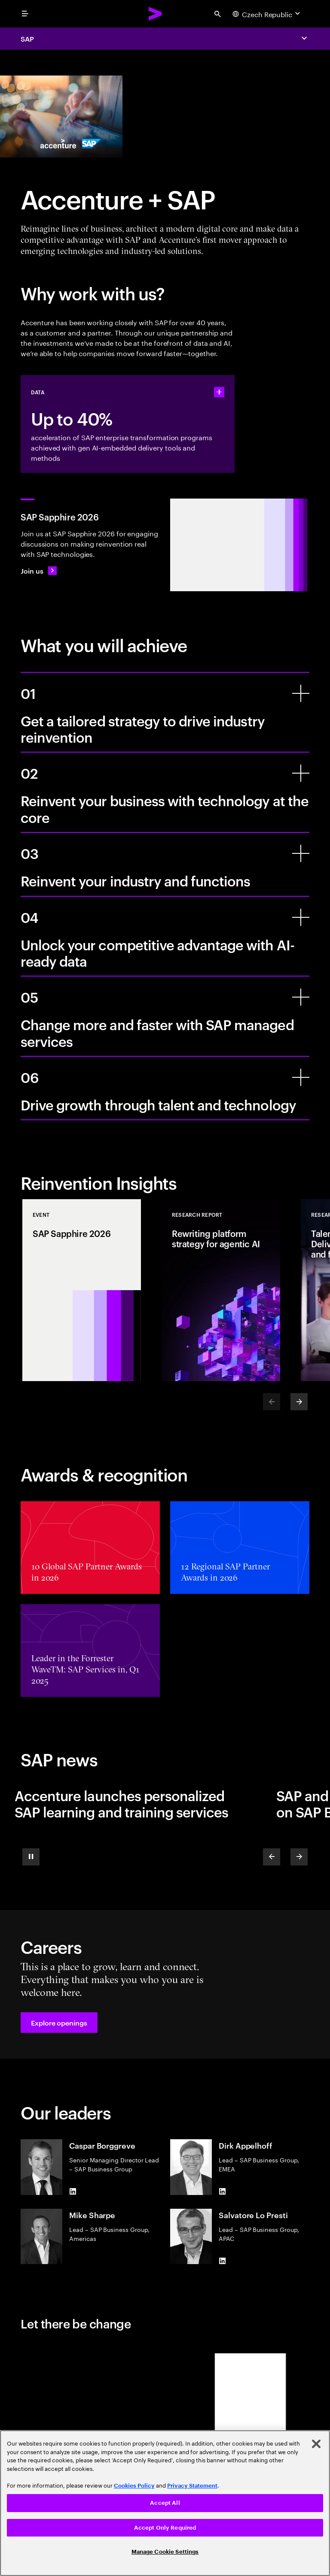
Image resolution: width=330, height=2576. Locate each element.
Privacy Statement (192, 2485)
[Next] (299, 1401)
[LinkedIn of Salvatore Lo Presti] (222, 2260)
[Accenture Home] (155, 13)
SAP (27, 38)
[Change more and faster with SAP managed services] (300, 997)
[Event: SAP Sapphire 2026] (81, 1290)
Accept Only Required (165, 2528)
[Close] (316, 2443)
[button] (59, 2022)
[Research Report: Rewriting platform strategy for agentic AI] (221, 1290)
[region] (165, 2503)
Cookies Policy (134, 2485)
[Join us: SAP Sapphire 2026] (39, 570)
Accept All (165, 2503)
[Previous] (271, 1857)
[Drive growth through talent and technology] (300, 1077)
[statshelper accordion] (219, 392)
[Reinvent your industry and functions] (300, 853)
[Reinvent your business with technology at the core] (300, 773)
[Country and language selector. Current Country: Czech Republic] (267, 13)
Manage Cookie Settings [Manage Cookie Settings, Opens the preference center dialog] (165, 2552)
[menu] (25, 13)
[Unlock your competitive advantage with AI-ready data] (300, 917)
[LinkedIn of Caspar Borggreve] (72, 2191)
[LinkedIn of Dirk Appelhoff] (222, 2191)
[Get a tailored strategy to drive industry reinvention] (300, 693)
